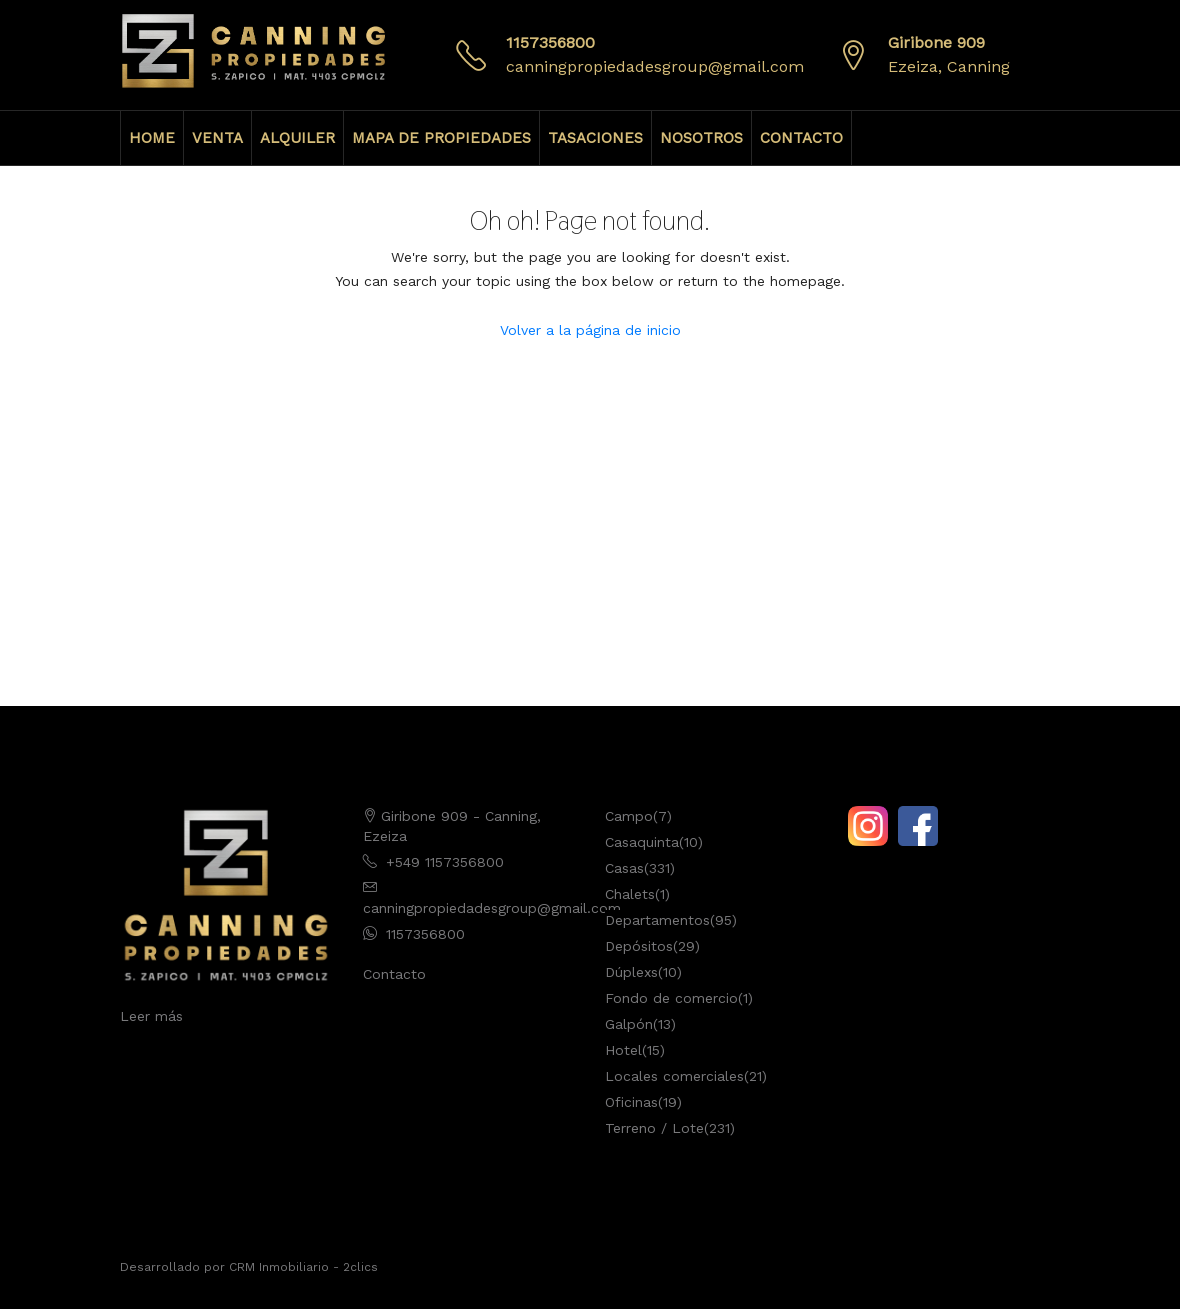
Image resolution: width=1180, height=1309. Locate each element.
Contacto (394, 974)
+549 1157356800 (445, 862)
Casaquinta (642, 842)
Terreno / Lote (654, 1128)
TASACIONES (595, 138)
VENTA (217, 138)
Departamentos (657, 920)
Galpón (629, 1024)
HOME (152, 138)
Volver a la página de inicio (590, 330)
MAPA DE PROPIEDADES (441, 138)
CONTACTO (801, 138)
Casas (624, 868)
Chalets (630, 894)
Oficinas (631, 1102)
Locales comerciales (674, 1076)
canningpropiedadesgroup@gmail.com (655, 66)
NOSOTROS (701, 138)
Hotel (623, 1050)
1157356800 (550, 42)
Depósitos (639, 946)
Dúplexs (631, 972)
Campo (629, 816)
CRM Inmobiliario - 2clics (303, 1267)
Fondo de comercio (671, 998)
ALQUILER (297, 138)
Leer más (151, 1016)
